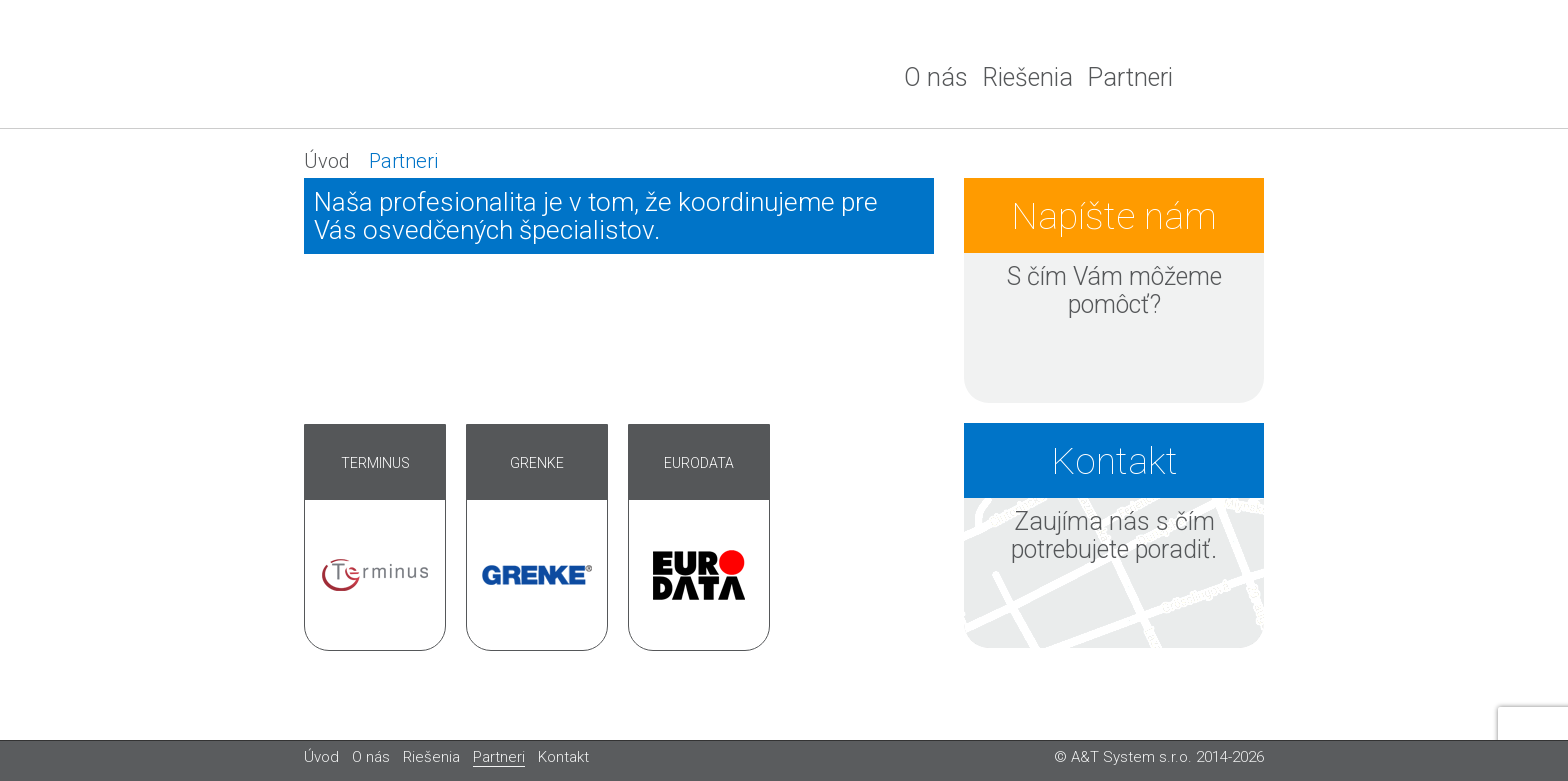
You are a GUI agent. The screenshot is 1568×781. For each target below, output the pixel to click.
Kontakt (563, 757)
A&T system (454, 64)
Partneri (1130, 77)
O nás (936, 77)
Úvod (327, 161)
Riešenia (1027, 77)
